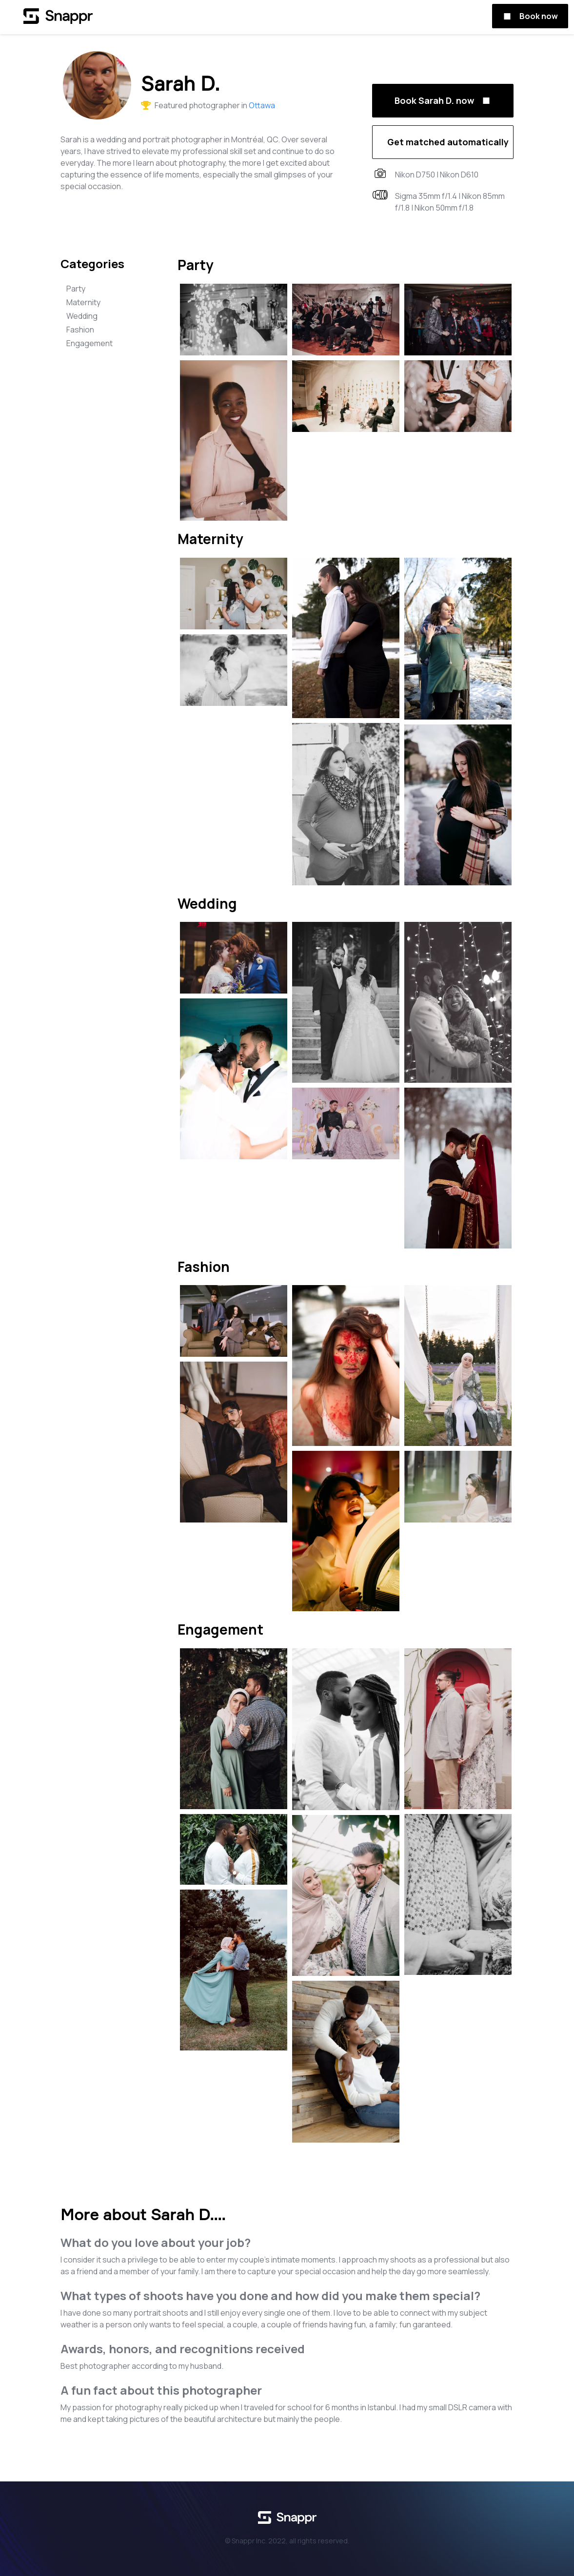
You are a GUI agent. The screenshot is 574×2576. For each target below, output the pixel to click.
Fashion (80, 329)
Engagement (89, 343)
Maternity (83, 302)
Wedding (82, 316)
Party (75, 288)
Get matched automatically (448, 142)
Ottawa (262, 105)
